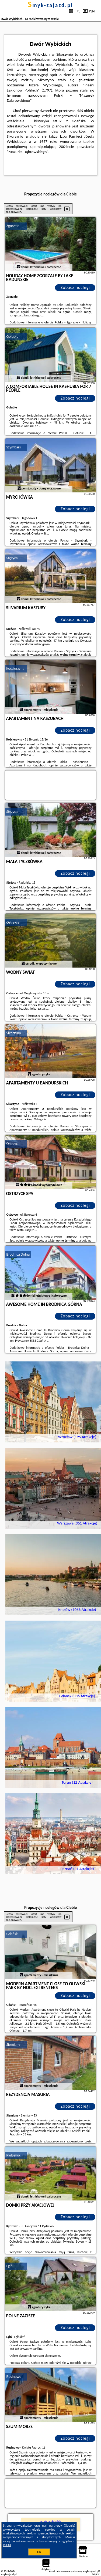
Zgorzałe (12, 226)
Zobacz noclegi (75, 287)
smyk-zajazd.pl (50, 5)
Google (69, 2525)
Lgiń (9, 2266)
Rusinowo (14, 2376)
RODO (7, 2545)
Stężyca (12, 558)
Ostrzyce (13, 922)
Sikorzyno (13, 1033)
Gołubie (12, 336)
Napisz (96, 2574)
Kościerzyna (15, 668)
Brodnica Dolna (18, 1254)
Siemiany (13, 2044)
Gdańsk (12, 1934)
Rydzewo (13, 2155)
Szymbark (13, 447)
